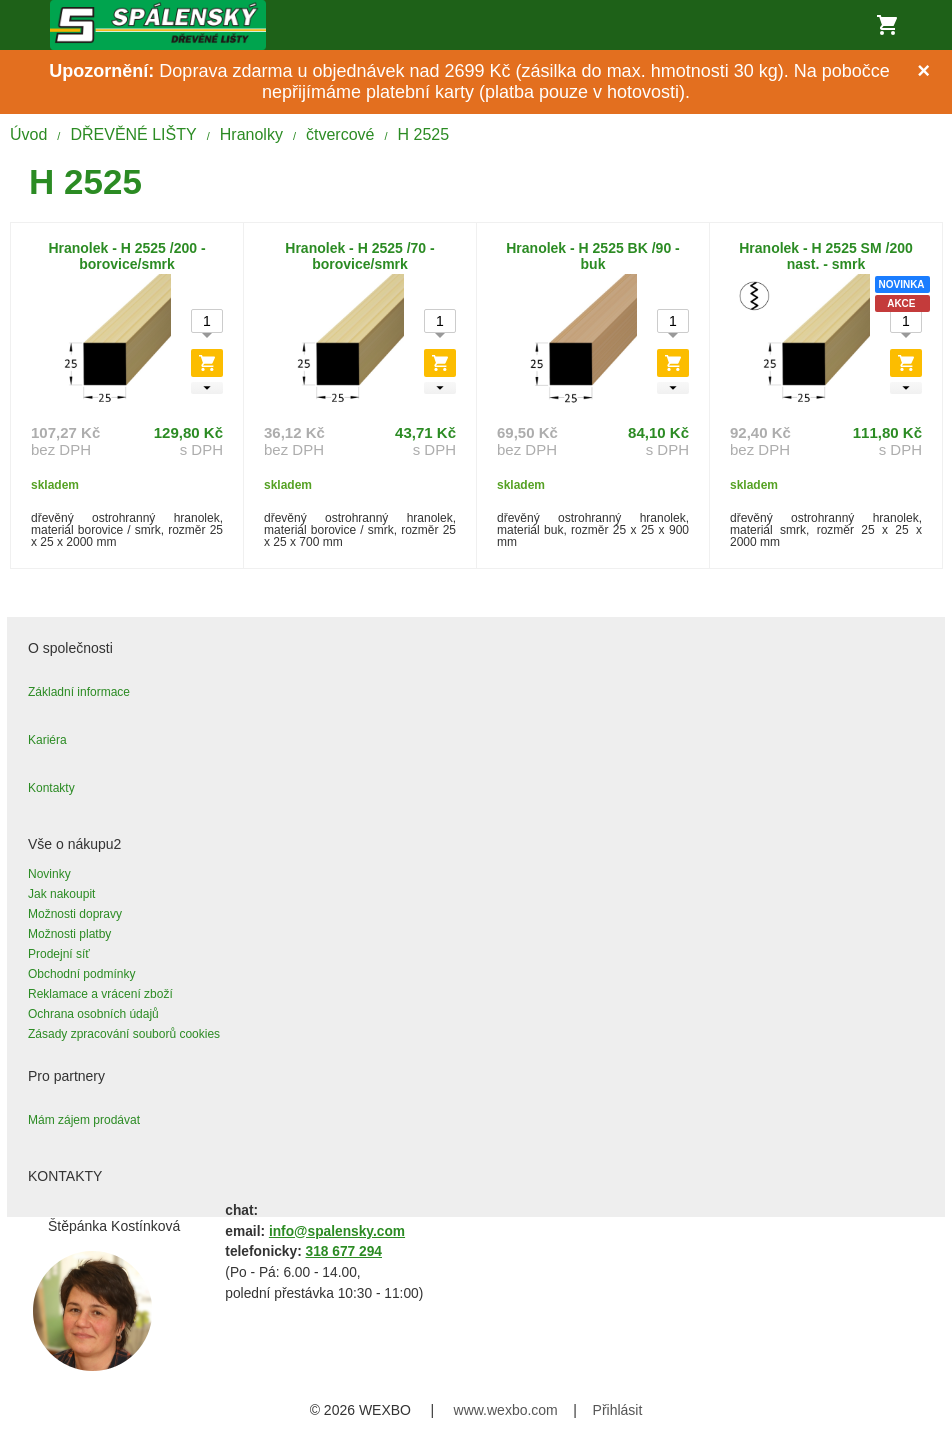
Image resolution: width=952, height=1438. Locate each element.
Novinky (49, 874)
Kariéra (47, 740)
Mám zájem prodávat (84, 1120)
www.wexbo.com (506, 1410)
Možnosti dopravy (75, 914)
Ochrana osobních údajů (93, 1014)
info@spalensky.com (337, 1231)
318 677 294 (344, 1251)
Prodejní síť (59, 954)
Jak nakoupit (61, 894)
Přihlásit (618, 1410)
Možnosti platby (69, 934)
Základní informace (79, 692)
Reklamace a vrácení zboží (100, 994)
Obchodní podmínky (81, 974)
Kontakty (51, 788)
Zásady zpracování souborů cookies (124, 1034)
